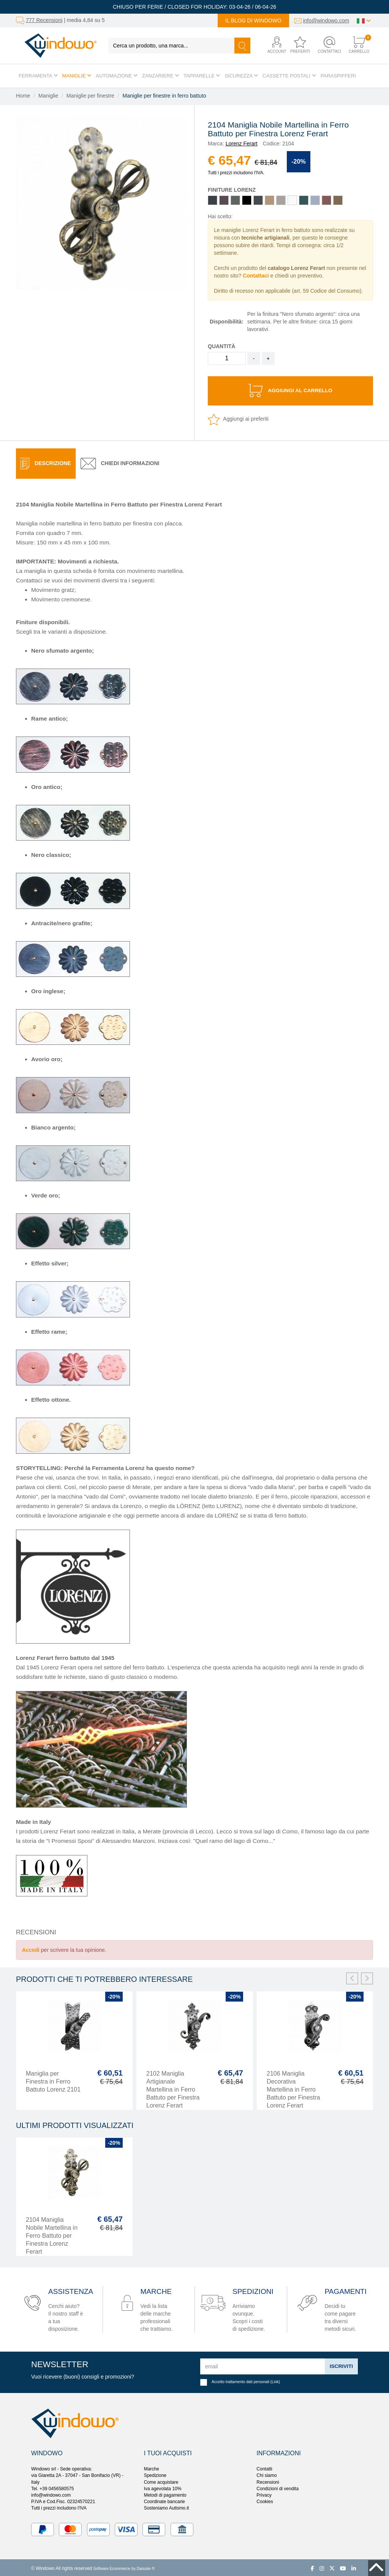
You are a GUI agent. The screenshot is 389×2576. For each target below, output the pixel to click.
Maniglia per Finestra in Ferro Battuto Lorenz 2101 (53, 2079)
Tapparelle (201, 76)
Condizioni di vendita (277, 2486)
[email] (262, 2365)
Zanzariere (160, 76)
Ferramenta (38, 76)
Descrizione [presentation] (46, 461)
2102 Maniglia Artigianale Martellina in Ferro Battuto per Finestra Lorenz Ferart (173, 2087)
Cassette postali (289, 76)
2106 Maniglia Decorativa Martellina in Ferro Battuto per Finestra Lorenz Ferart (293, 2087)
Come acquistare (161, 2480)
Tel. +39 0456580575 (52, 2486)
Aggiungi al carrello (290, 390)
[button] (273, 45)
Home (23, 96)
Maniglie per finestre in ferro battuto (164, 96)
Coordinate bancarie (164, 2499)
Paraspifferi (338, 76)
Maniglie (77, 76)
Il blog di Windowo (253, 20)
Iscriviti (341, 2364)
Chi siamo (266, 2474)
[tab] (46, 461)
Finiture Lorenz (232, 190)
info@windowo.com (326, 20)
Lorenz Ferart (242, 143)
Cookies (264, 2499)
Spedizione (155, 2474)
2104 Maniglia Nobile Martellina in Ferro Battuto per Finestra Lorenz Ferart (51, 2234)
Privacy (263, 2493)
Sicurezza (241, 76)
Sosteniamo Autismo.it (166, 2506)
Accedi (31, 1948)
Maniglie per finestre (90, 96)
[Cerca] (242, 46)
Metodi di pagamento (165, 2493)
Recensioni (267, 2480)
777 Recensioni (44, 20)
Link (275, 2380)
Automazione (117, 76)
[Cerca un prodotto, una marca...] (171, 46)
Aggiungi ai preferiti (238, 417)
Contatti (264, 2467)
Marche (151, 2467)
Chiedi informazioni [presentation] (120, 461)
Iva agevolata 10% (163, 2486)
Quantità (221, 346)
